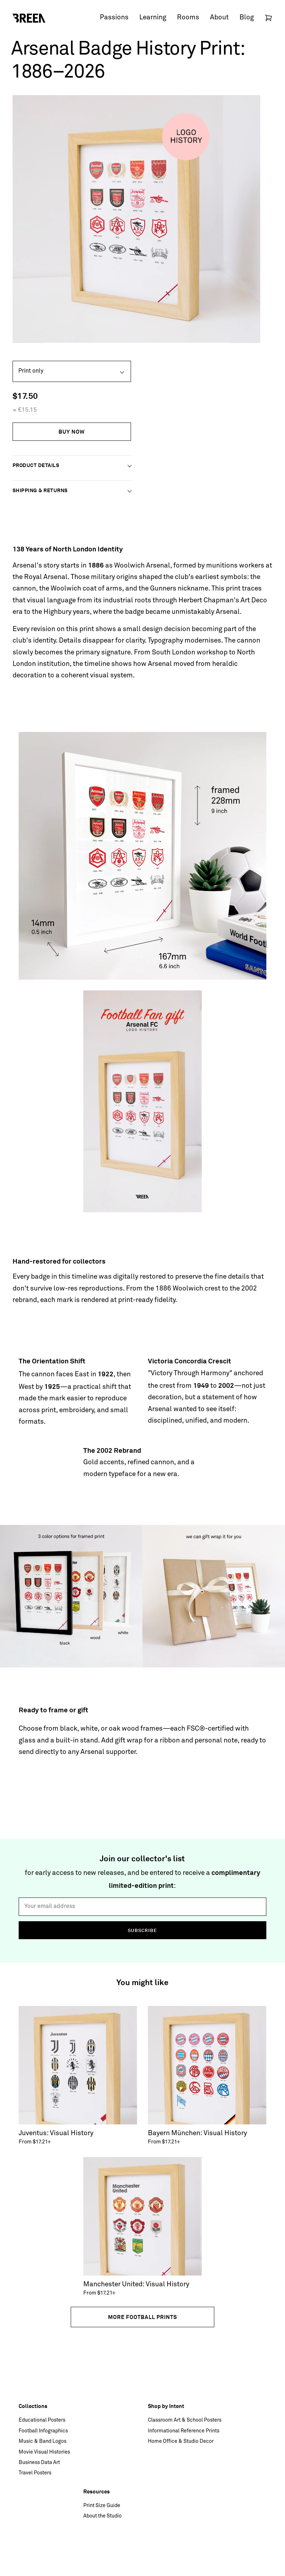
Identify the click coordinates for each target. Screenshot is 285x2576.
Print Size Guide (101, 2505)
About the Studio (102, 2516)
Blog (246, 17)
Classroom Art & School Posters (184, 2420)
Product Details (36, 465)
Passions (114, 17)
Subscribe (142, 1930)
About (219, 17)
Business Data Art (39, 2462)
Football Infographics (43, 2430)
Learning (152, 17)
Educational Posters (42, 2420)
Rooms (188, 17)
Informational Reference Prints (183, 2430)
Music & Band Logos (42, 2441)
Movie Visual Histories (44, 2452)
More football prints (142, 2317)
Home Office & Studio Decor (181, 2441)
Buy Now (72, 431)
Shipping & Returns (40, 490)
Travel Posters (35, 2472)
